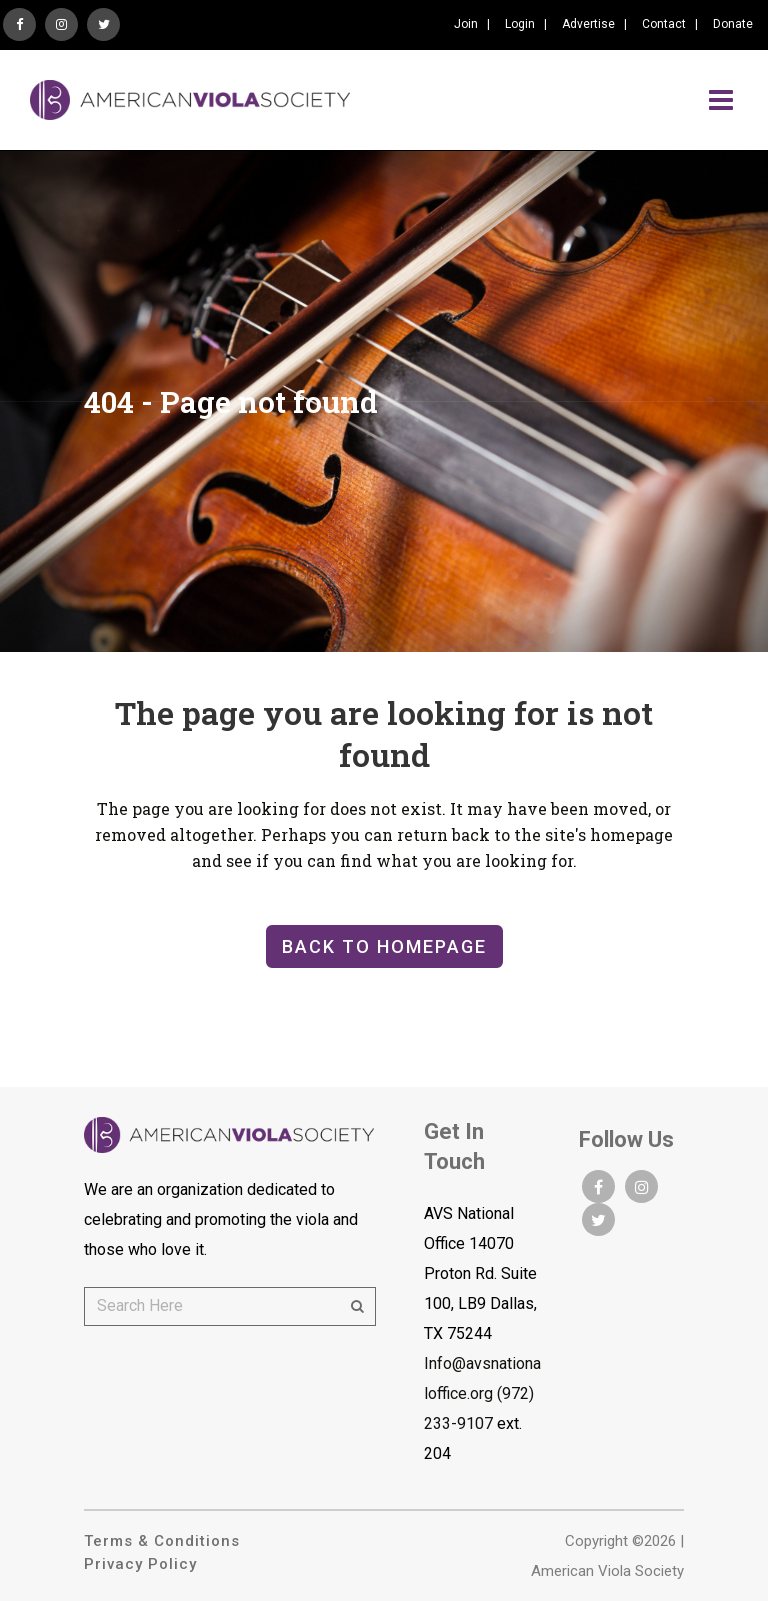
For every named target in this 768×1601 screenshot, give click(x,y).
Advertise (588, 24)
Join (466, 24)
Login (520, 24)
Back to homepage (384, 946)
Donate (733, 24)
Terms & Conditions (162, 1541)
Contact (664, 24)
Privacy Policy (140, 1564)
